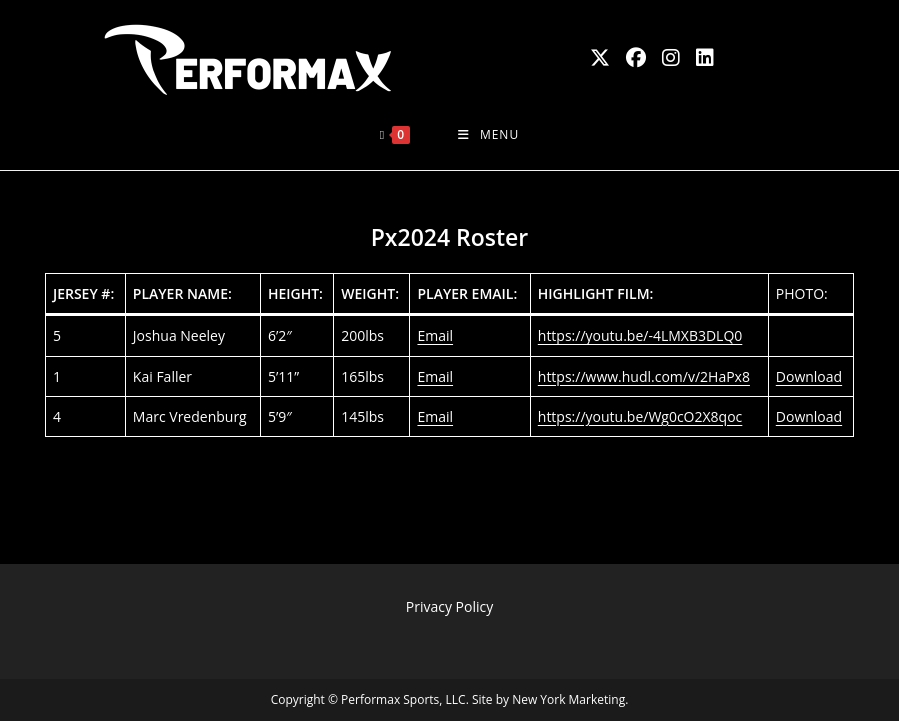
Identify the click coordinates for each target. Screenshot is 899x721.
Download (809, 376)
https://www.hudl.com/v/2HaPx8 (644, 376)
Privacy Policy (449, 606)
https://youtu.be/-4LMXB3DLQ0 (640, 335)
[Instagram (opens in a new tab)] (671, 58)
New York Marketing (568, 699)
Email (435, 335)
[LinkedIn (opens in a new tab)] (705, 58)
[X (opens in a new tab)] (600, 58)
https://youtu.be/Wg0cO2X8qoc (640, 416)
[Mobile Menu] (488, 135)
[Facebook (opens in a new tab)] (636, 58)
